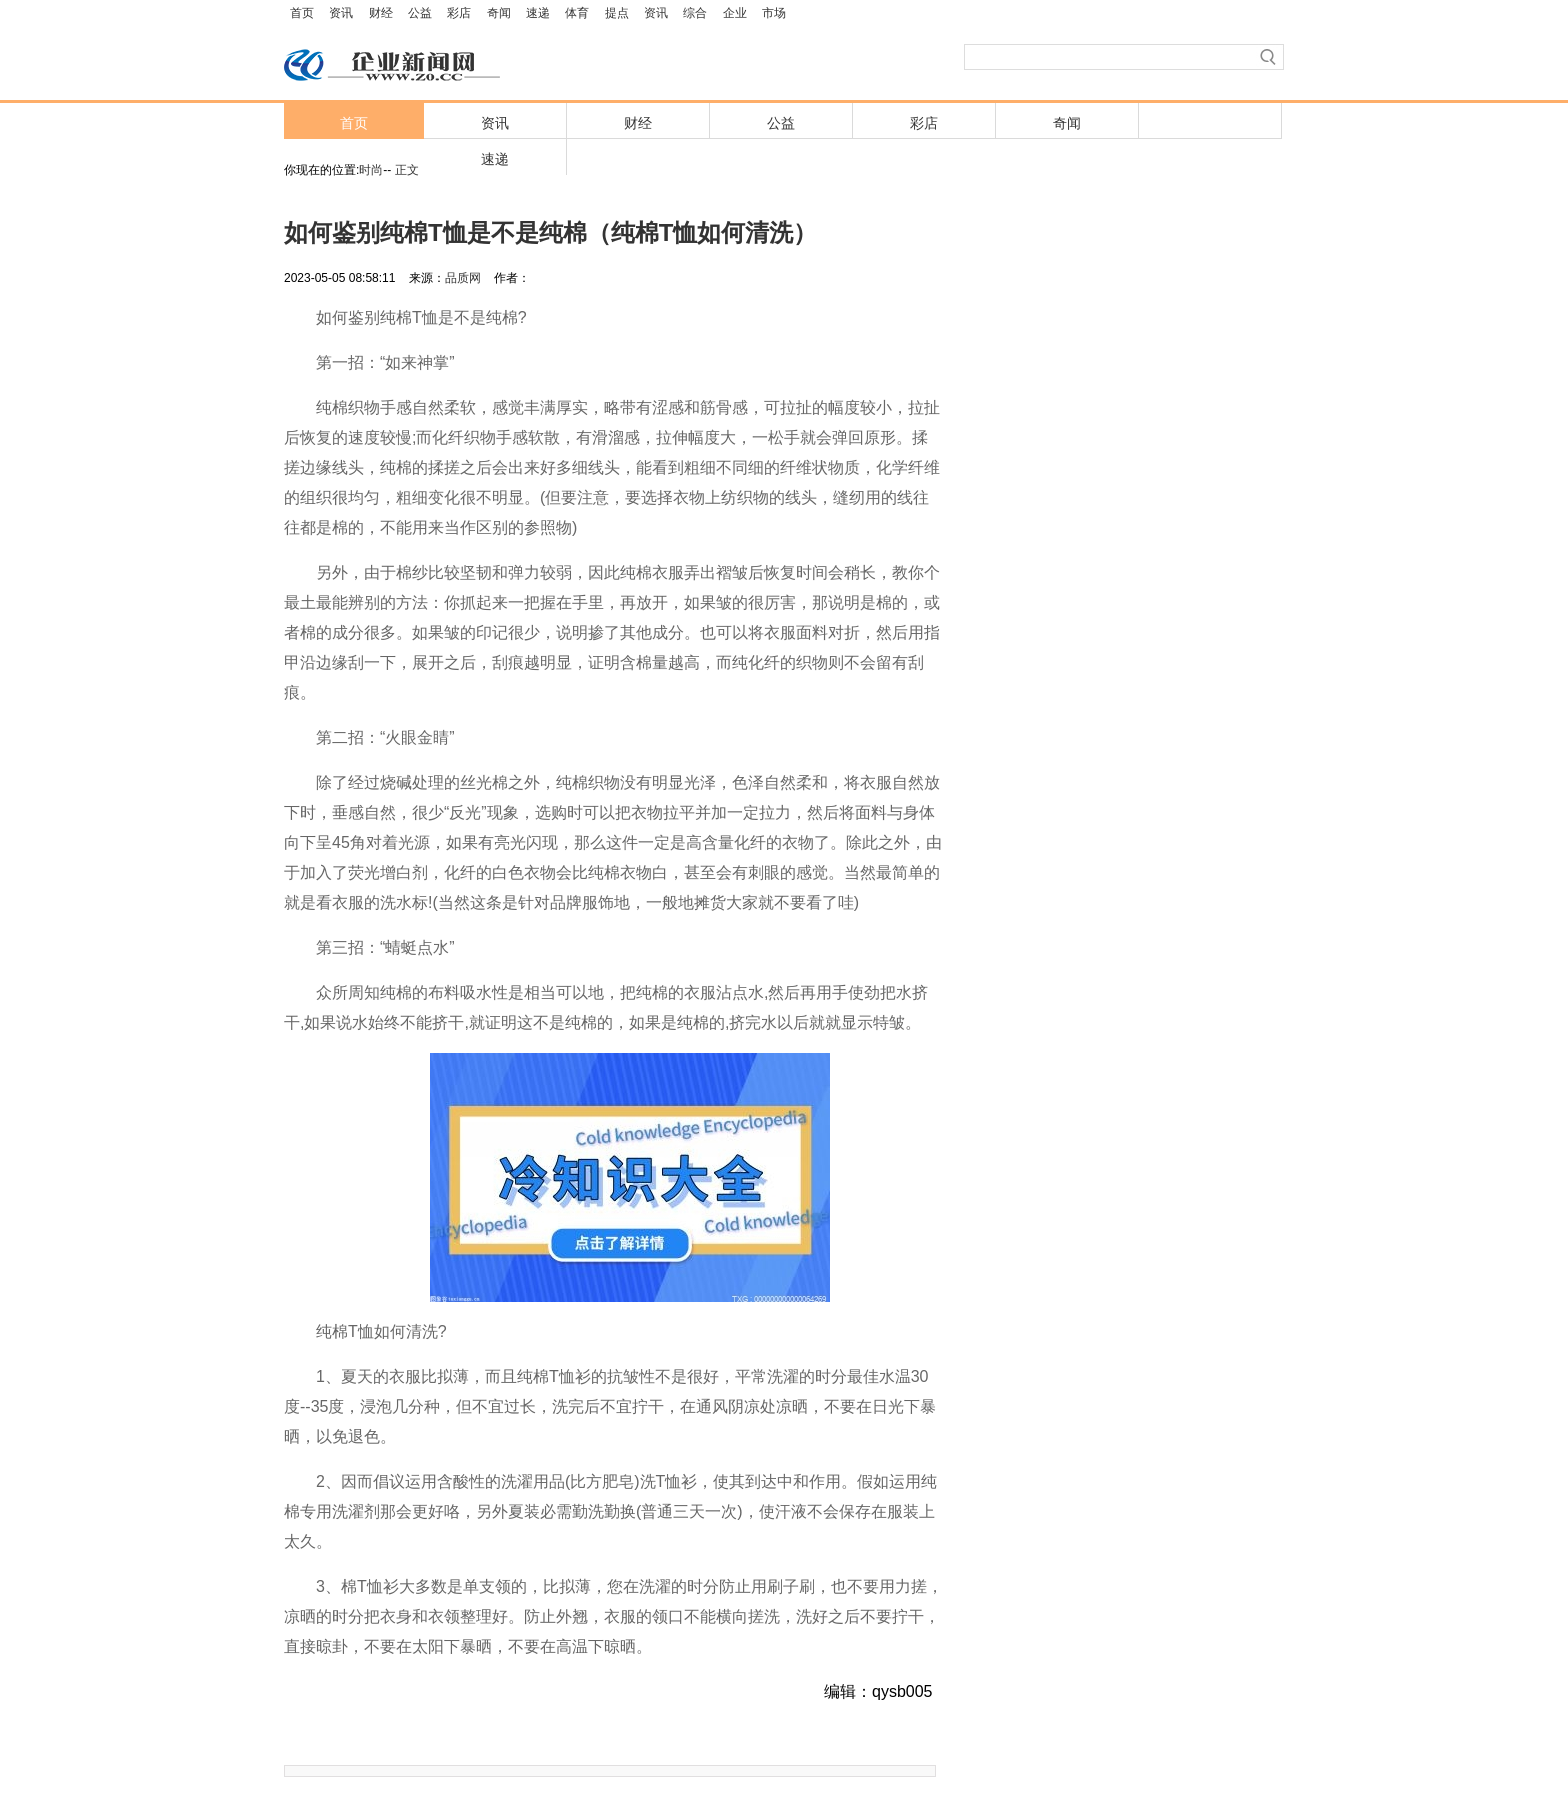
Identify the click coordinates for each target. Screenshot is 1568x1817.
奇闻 (499, 13)
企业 (735, 13)
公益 (420, 13)
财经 (381, 13)
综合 (695, 13)
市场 (774, 13)
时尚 (371, 170)
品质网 (463, 278)
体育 (577, 13)
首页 (302, 13)
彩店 (459, 13)
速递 (538, 13)
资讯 (341, 13)
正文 (407, 170)
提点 (617, 13)
